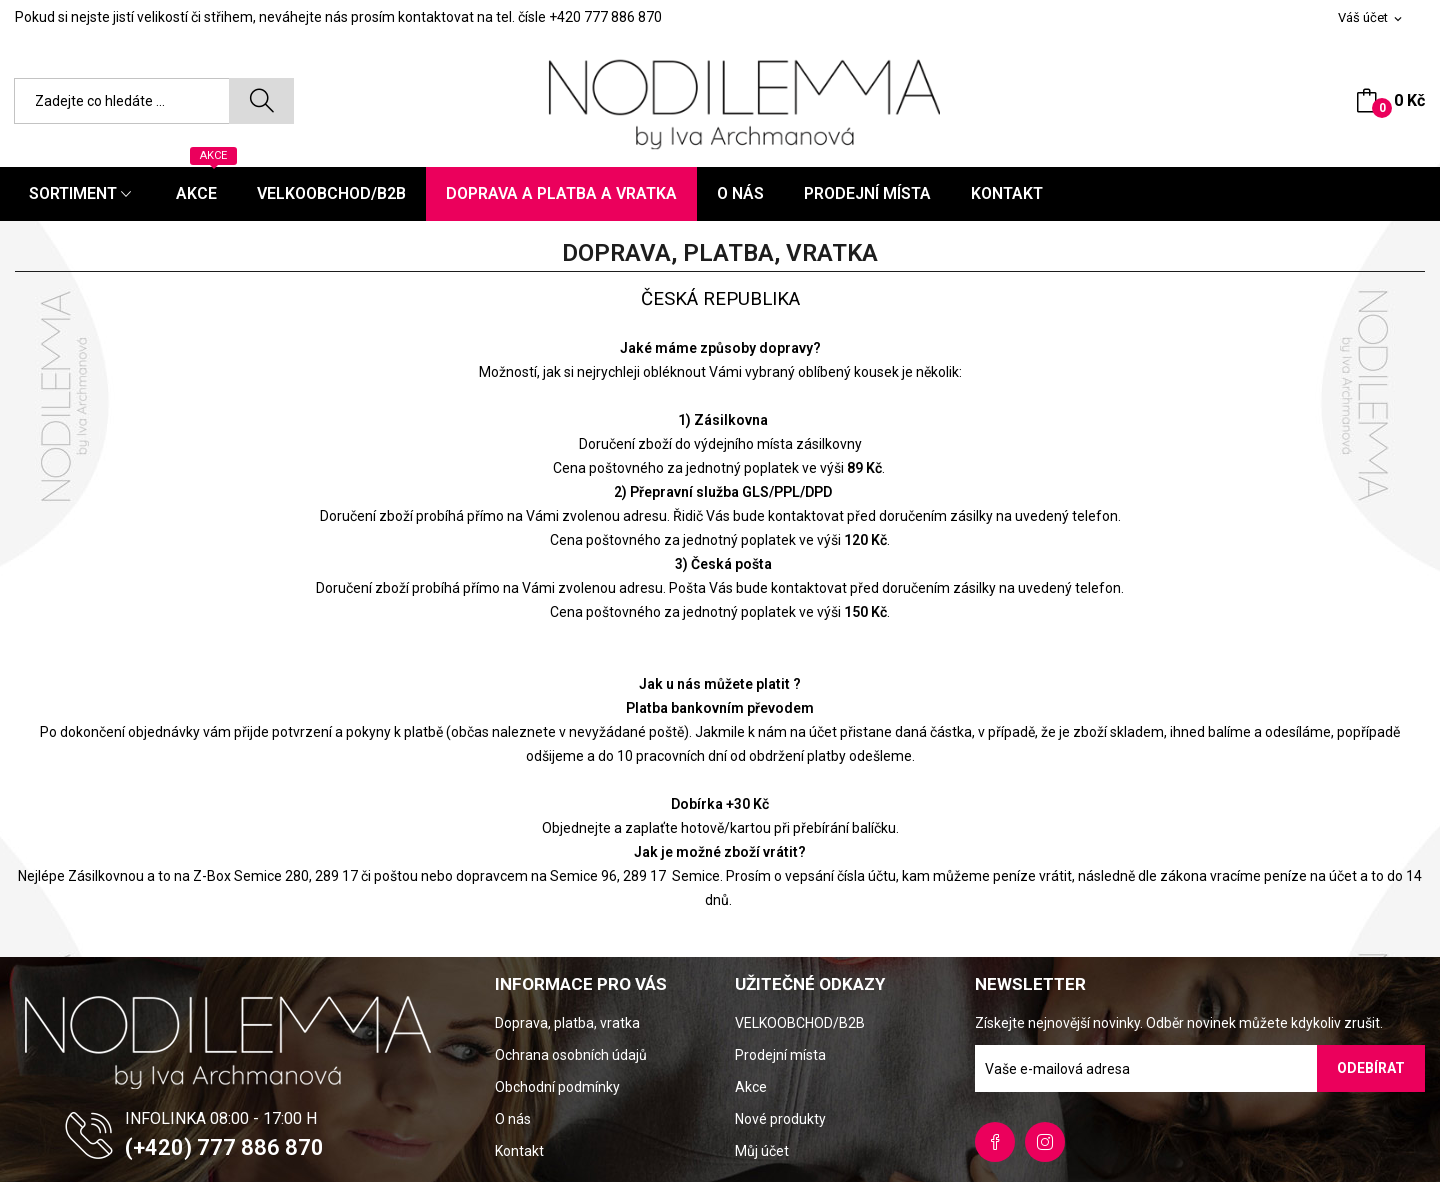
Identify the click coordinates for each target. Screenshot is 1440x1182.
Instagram (1045, 1142)
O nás (513, 1119)
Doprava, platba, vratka (567, 1023)
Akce (751, 1087)
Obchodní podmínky (557, 1087)
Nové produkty (780, 1119)
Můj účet (762, 1151)
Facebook (995, 1142)
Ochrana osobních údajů (571, 1055)
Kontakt (519, 1151)
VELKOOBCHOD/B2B (800, 1023)
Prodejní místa (780, 1055)
